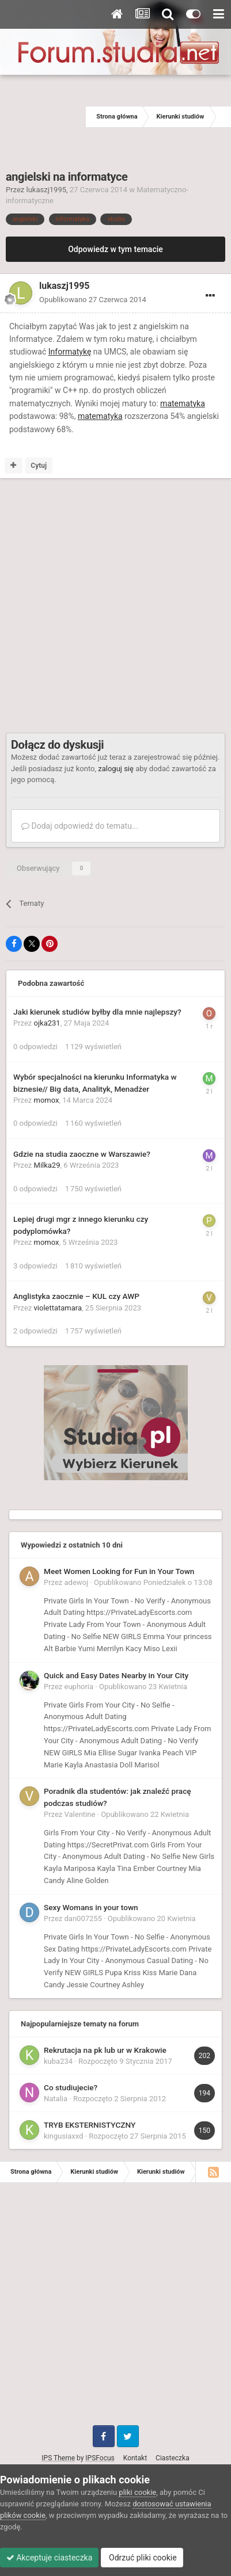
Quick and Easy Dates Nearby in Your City (116, 1675)
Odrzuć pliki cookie (142, 2557)
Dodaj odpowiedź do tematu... (79, 825)
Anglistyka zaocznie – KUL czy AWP (76, 1296)
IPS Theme (58, 2458)
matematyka (182, 403)
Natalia (55, 2098)
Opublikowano (92, 299)
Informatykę (70, 351)
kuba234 (58, 2061)
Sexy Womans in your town (91, 1907)
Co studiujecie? (70, 2087)
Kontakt (135, 2458)
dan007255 (83, 1918)
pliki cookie (137, 2492)
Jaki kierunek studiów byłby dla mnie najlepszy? (97, 1011)
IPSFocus (99, 2458)
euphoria (79, 1686)
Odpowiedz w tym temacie (115, 249)
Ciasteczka (173, 2458)
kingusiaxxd (63, 2136)
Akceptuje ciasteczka (49, 2557)
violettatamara (58, 1308)
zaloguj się (116, 768)
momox (46, 1100)
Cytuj (39, 466)
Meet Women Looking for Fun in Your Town (119, 1571)
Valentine (80, 1814)
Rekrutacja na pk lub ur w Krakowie (105, 2050)
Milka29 (47, 1165)
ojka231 (47, 1023)
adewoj (77, 1582)
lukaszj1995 (46, 189)
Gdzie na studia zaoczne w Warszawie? (81, 1154)
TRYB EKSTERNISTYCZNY (89, 2124)
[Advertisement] (43, 117)
